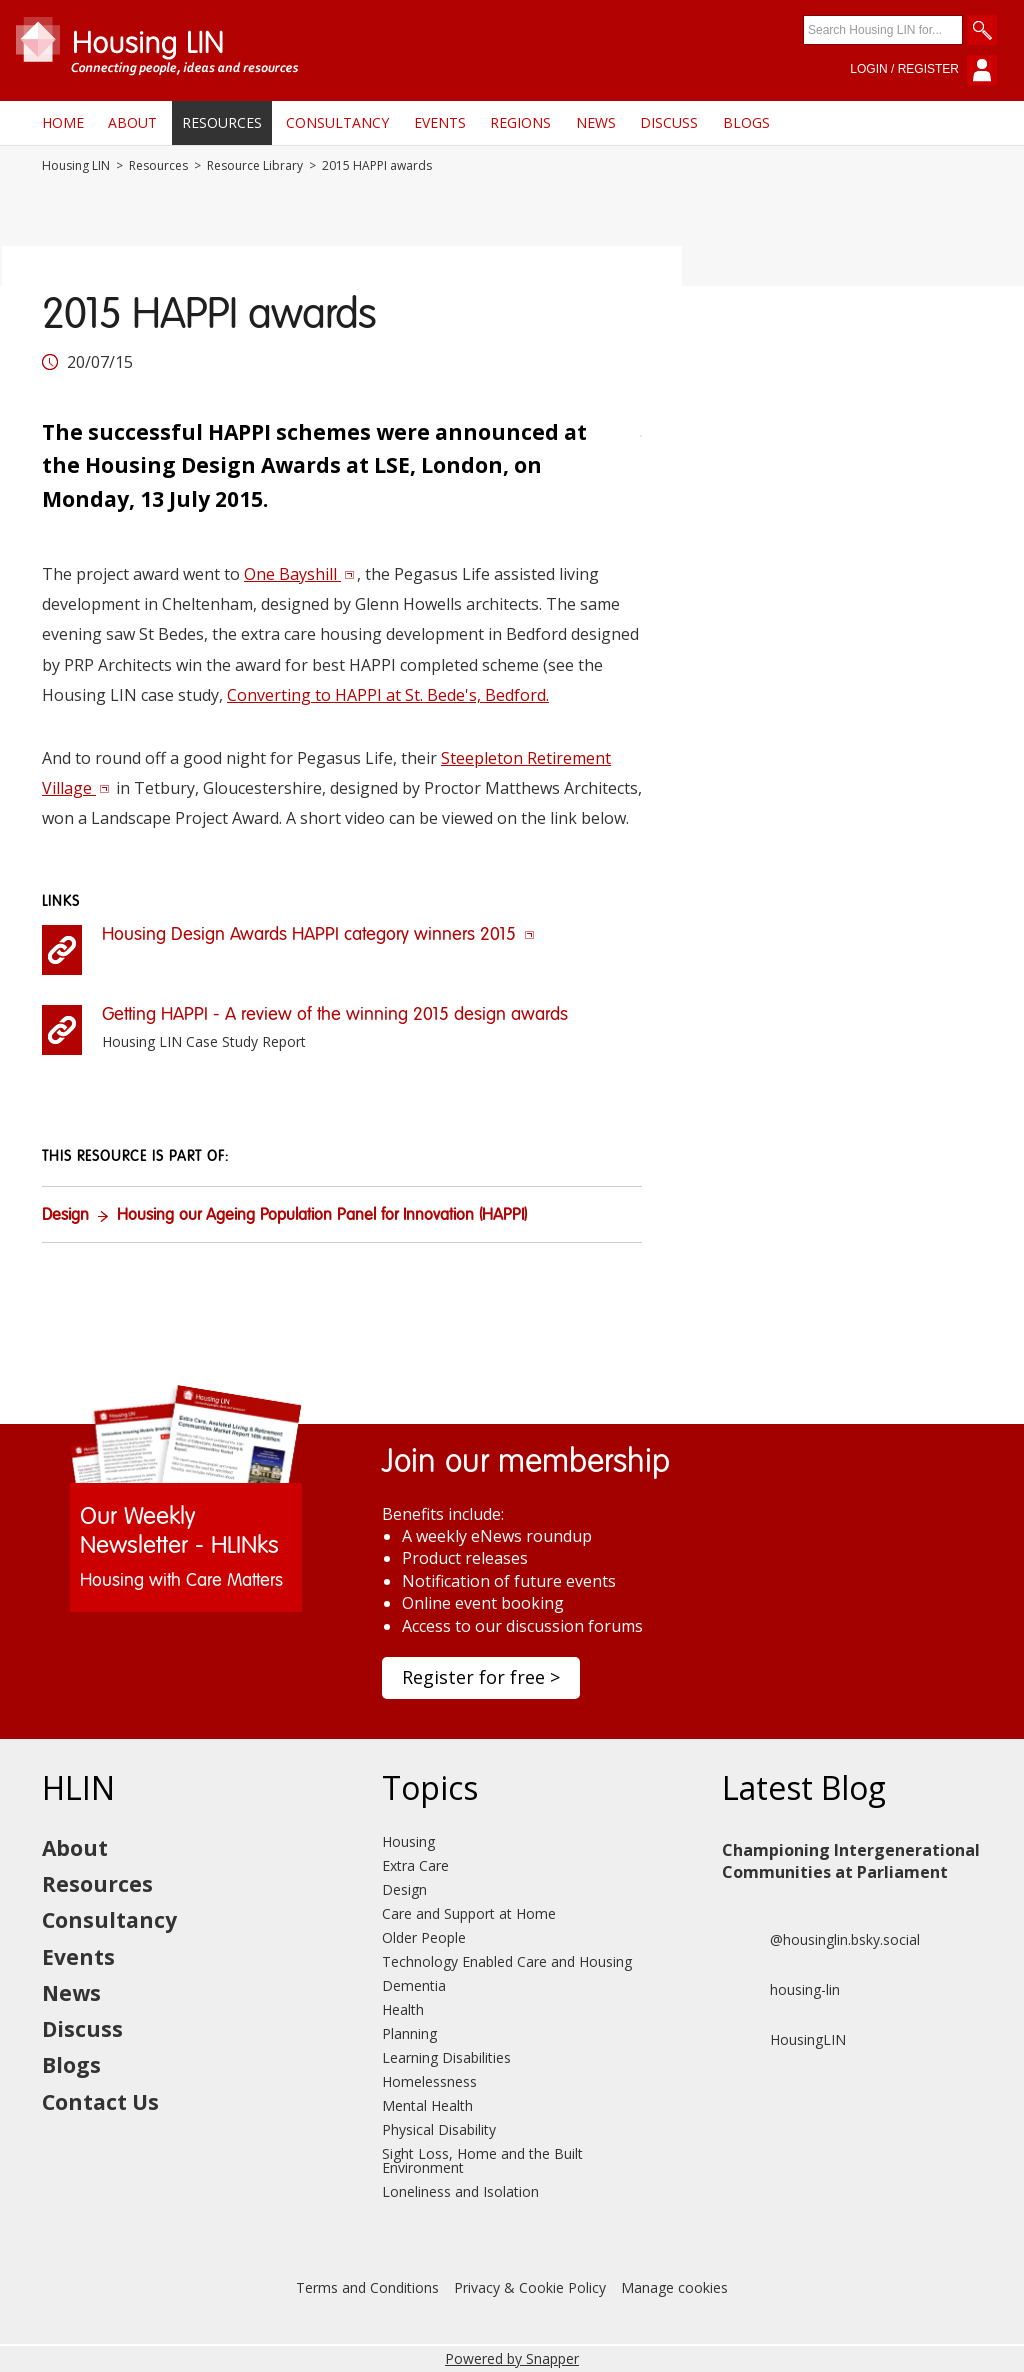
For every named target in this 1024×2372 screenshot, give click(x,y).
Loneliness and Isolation (460, 2191)
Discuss (669, 122)
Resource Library (255, 166)
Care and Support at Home (469, 1913)
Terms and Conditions (367, 2287)
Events (440, 122)
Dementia (414, 1985)
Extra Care (415, 1865)
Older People (424, 1937)
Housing (408, 1841)
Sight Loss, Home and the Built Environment (482, 2160)
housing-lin (781, 1990)
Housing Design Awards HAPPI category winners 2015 (318, 935)
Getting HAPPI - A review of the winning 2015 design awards (335, 1015)
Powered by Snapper (512, 2358)
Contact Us (100, 2102)
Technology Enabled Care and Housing (507, 1961)
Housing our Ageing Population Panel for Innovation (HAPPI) (322, 1216)
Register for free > (481, 1677)
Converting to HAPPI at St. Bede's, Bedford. (388, 695)
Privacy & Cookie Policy (530, 2287)
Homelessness (429, 2081)
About (132, 122)
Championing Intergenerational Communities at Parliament (851, 1861)
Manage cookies (674, 2287)
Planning (409, 2033)
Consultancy (337, 122)
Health (403, 2009)
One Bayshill (299, 574)
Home (63, 122)
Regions (520, 122)
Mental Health (427, 2105)
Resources (222, 122)
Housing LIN (76, 166)
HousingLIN (784, 2040)
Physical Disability (439, 2129)
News (596, 122)
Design (65, 1216)
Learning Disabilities (446, 2057)
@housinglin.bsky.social (821, 1940)
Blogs (746, 122)
